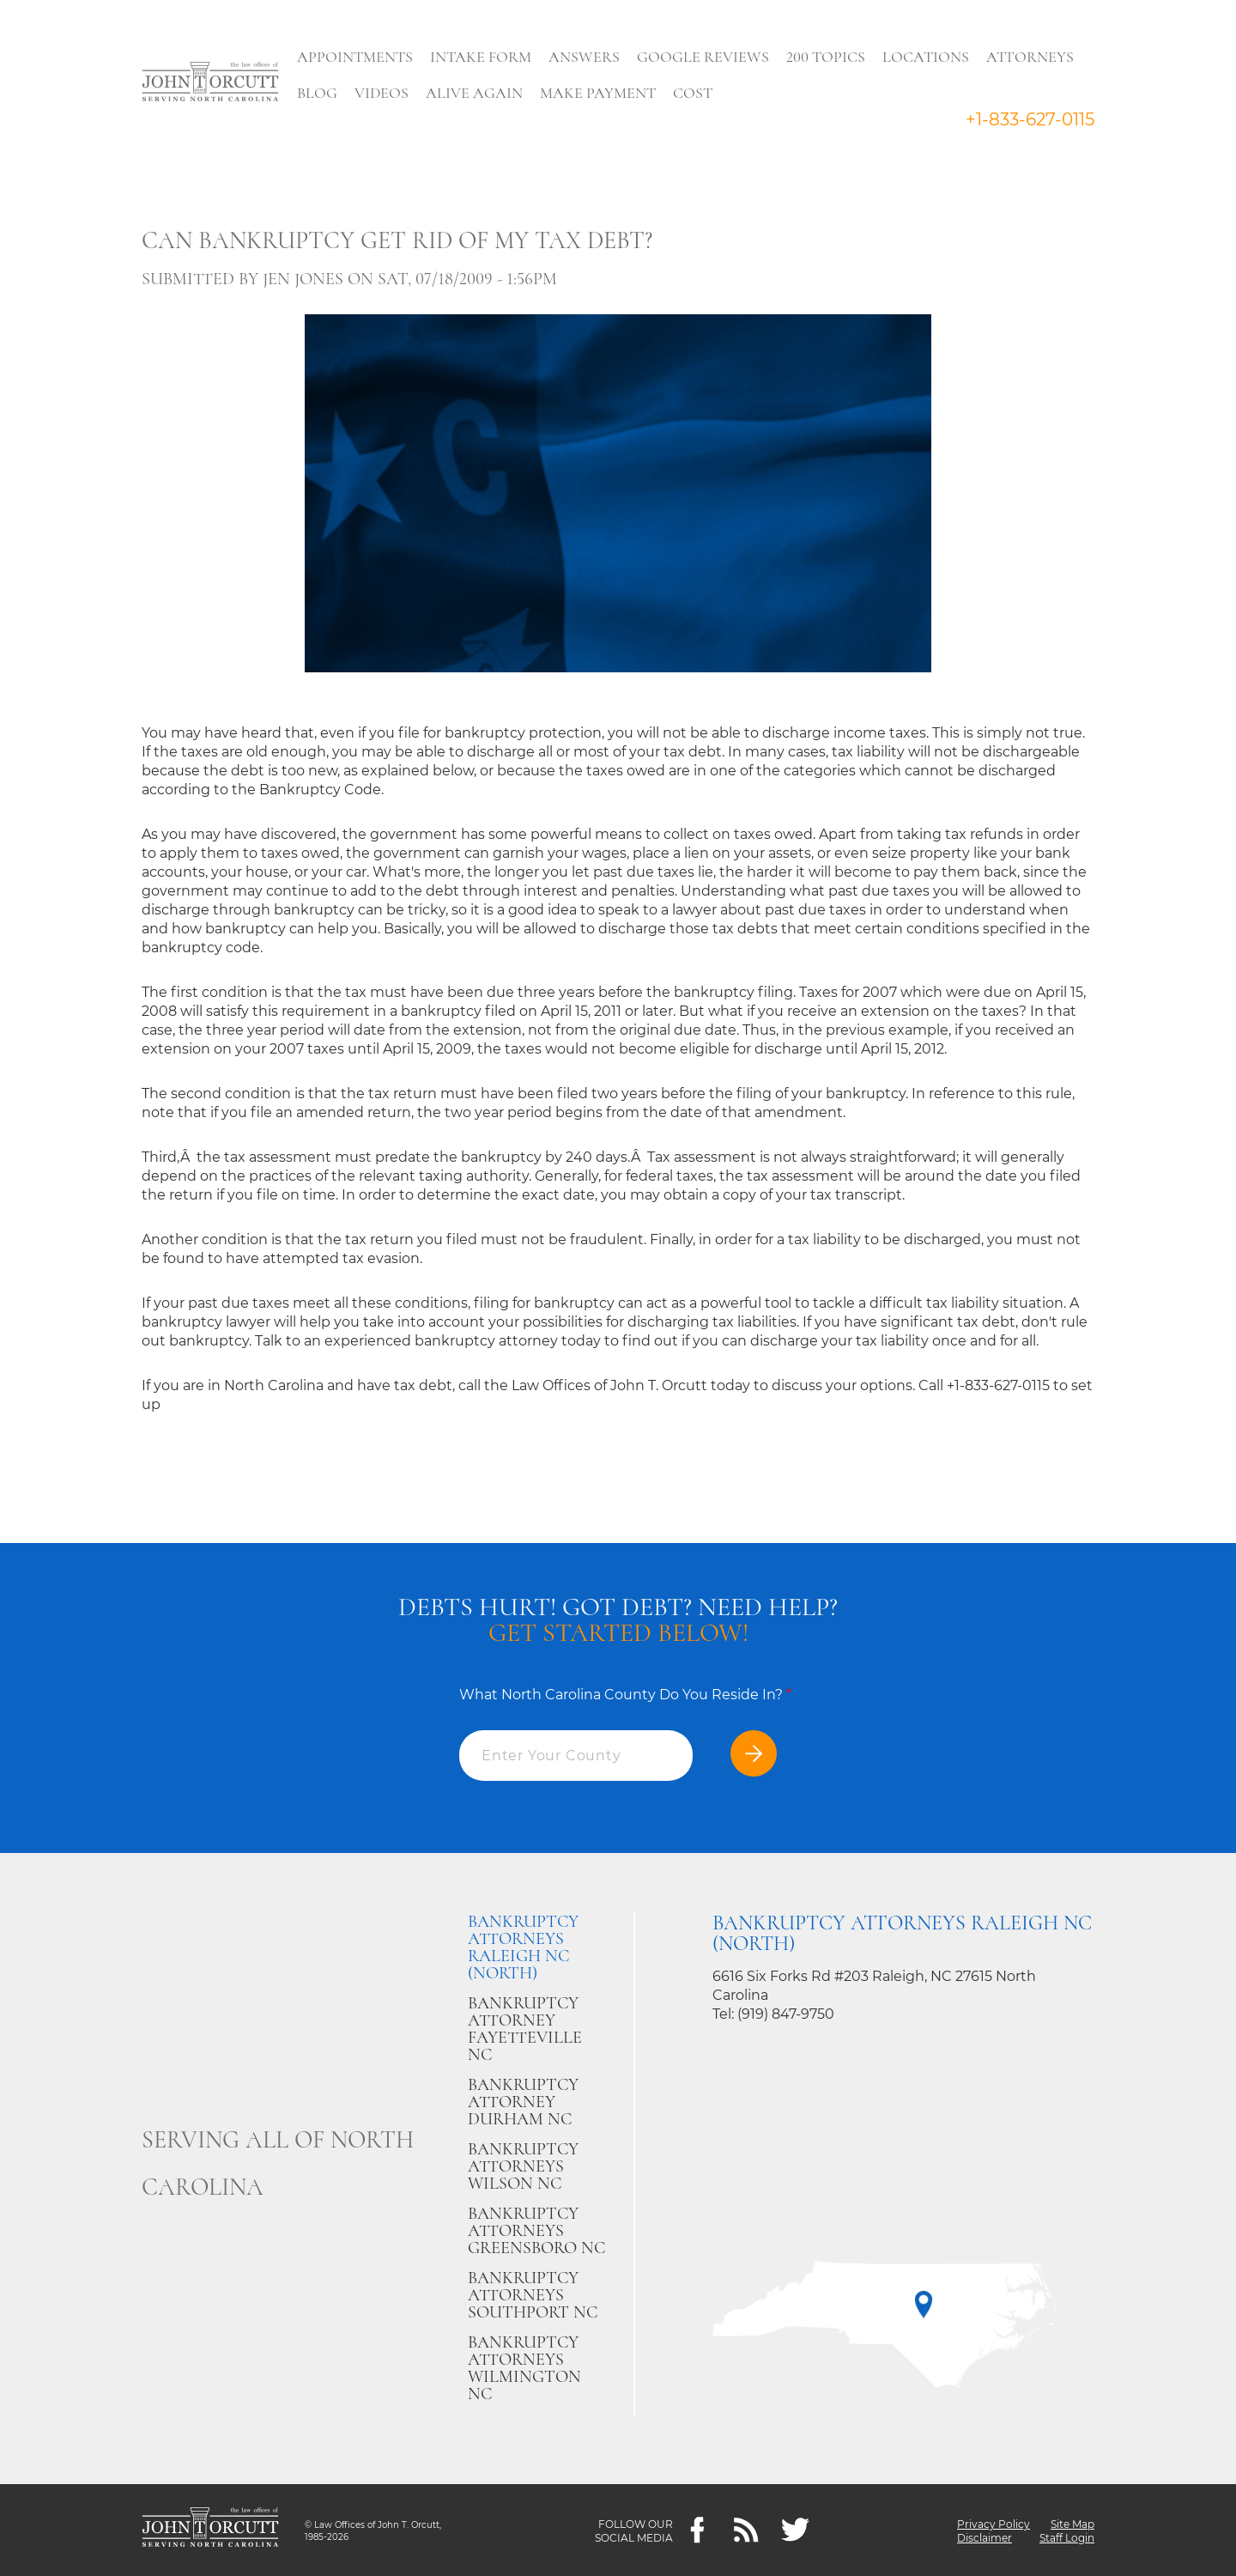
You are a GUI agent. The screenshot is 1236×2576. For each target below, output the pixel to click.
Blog (321, 92)
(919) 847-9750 (785, 2014)
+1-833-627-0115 (1030, 119)
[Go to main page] (210, 83)
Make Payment (602, 92)
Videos (386, 92)
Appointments (359, 56)
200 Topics (830, 56)
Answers (588, 56)
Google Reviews (707, 56)
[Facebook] (697, 2530)
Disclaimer (984, 2536)
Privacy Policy (993, 2523)
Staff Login (1066, 2536)
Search (756, 97)
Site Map (1072, 2523)
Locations (930, 56)
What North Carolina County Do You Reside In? (625, 1694)
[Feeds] (746, 2530)
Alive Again (478, 92)
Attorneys (1034, 56)
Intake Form (485, 56)
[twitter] (795, 2530)
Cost (697, 92)
